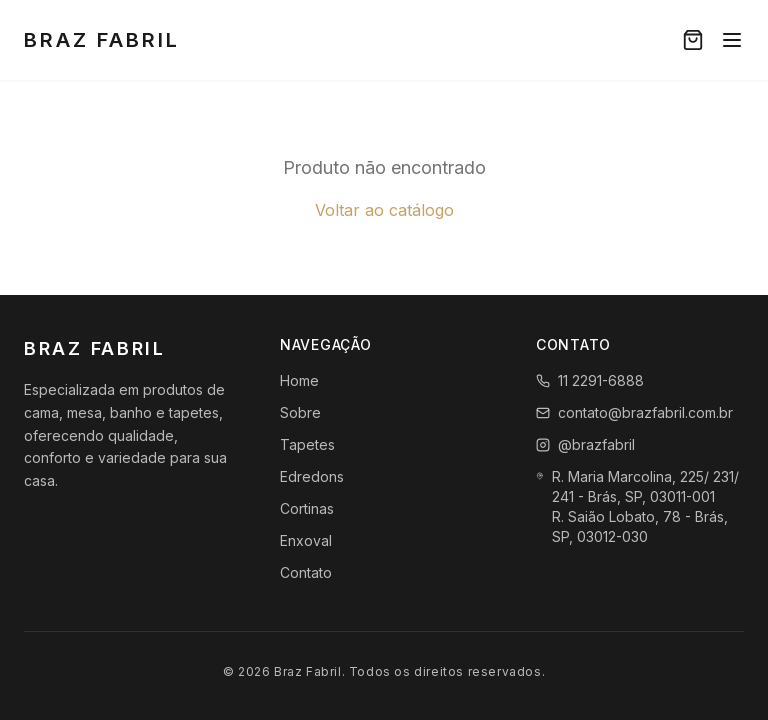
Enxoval (306, 540)
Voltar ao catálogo (384, 210)
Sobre (300, 412)
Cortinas (307, 508)
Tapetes (307, 444)
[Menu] (732, 40)
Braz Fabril (102, 40)
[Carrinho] (693, 40)
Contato (306, 572)
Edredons (312, 476)
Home (299, 380)
